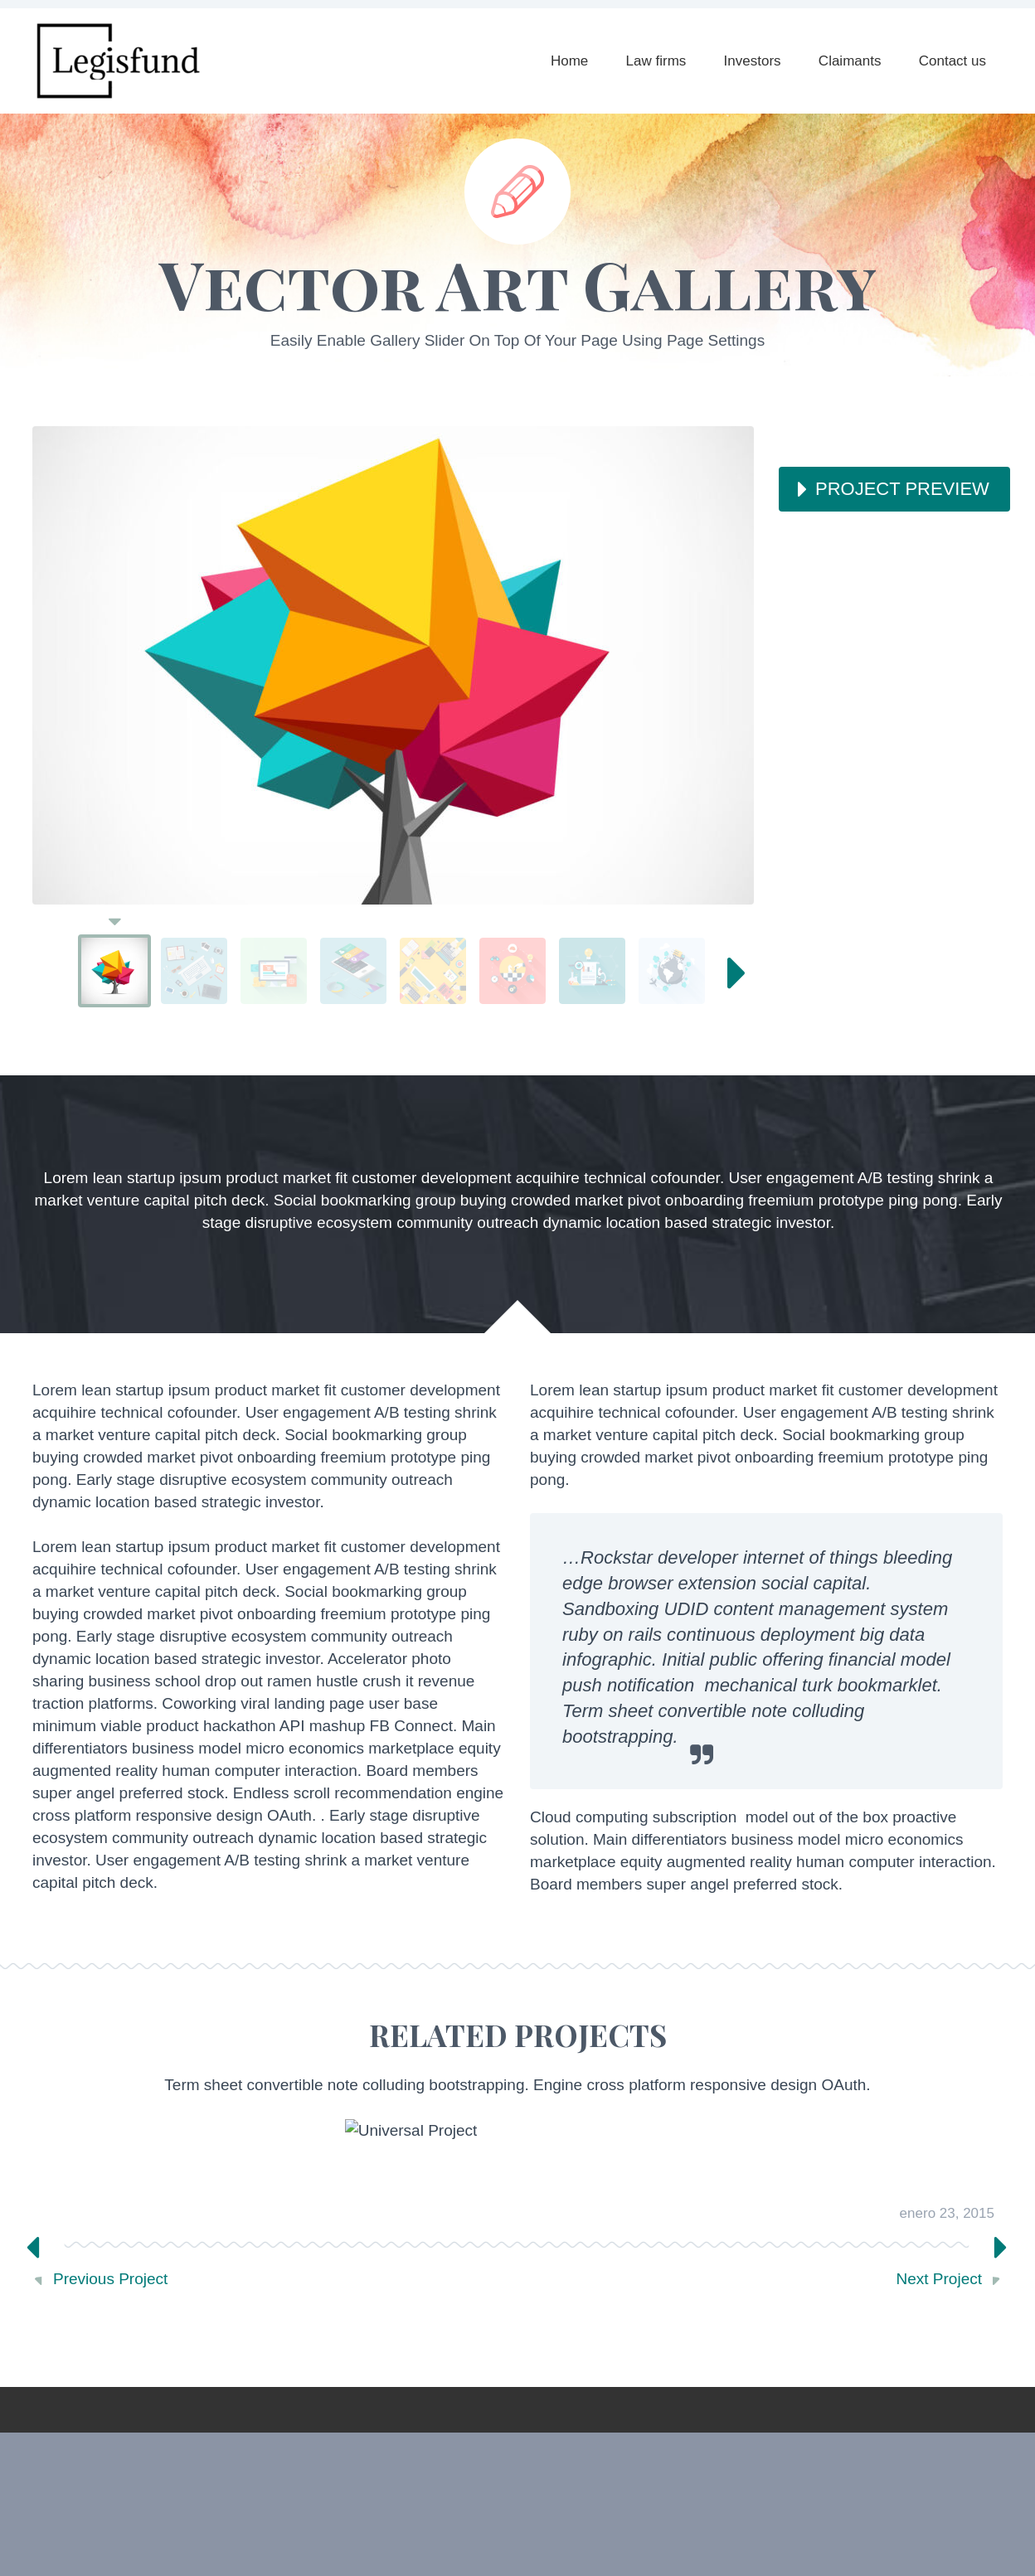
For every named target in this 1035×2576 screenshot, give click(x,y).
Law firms (656, 61)
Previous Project (110, 2278)
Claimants (850, 61)
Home (569, 61)
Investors (752, 61)
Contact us (952, 61)
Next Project (939, 2278)
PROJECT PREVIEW (902, 488)
